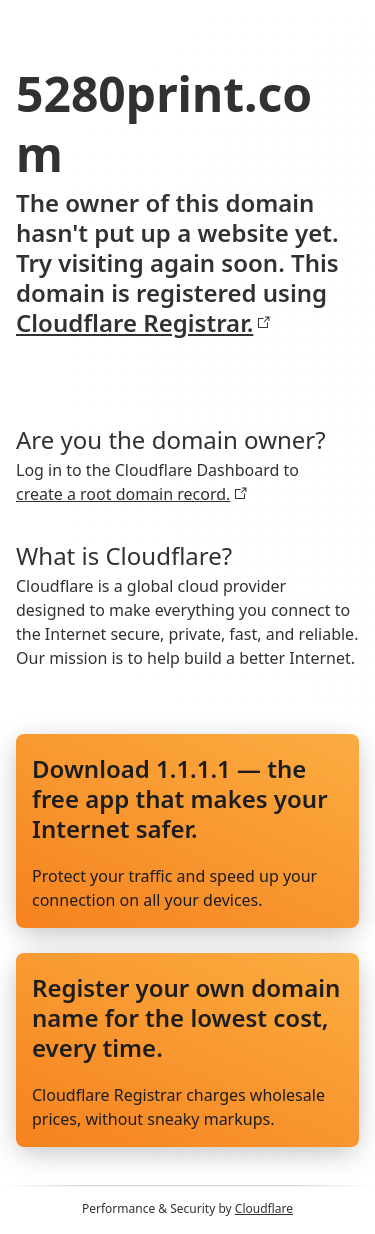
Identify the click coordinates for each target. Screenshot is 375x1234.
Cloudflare (264, 1208)
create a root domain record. (132, 494)
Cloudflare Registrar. (143, 323)
